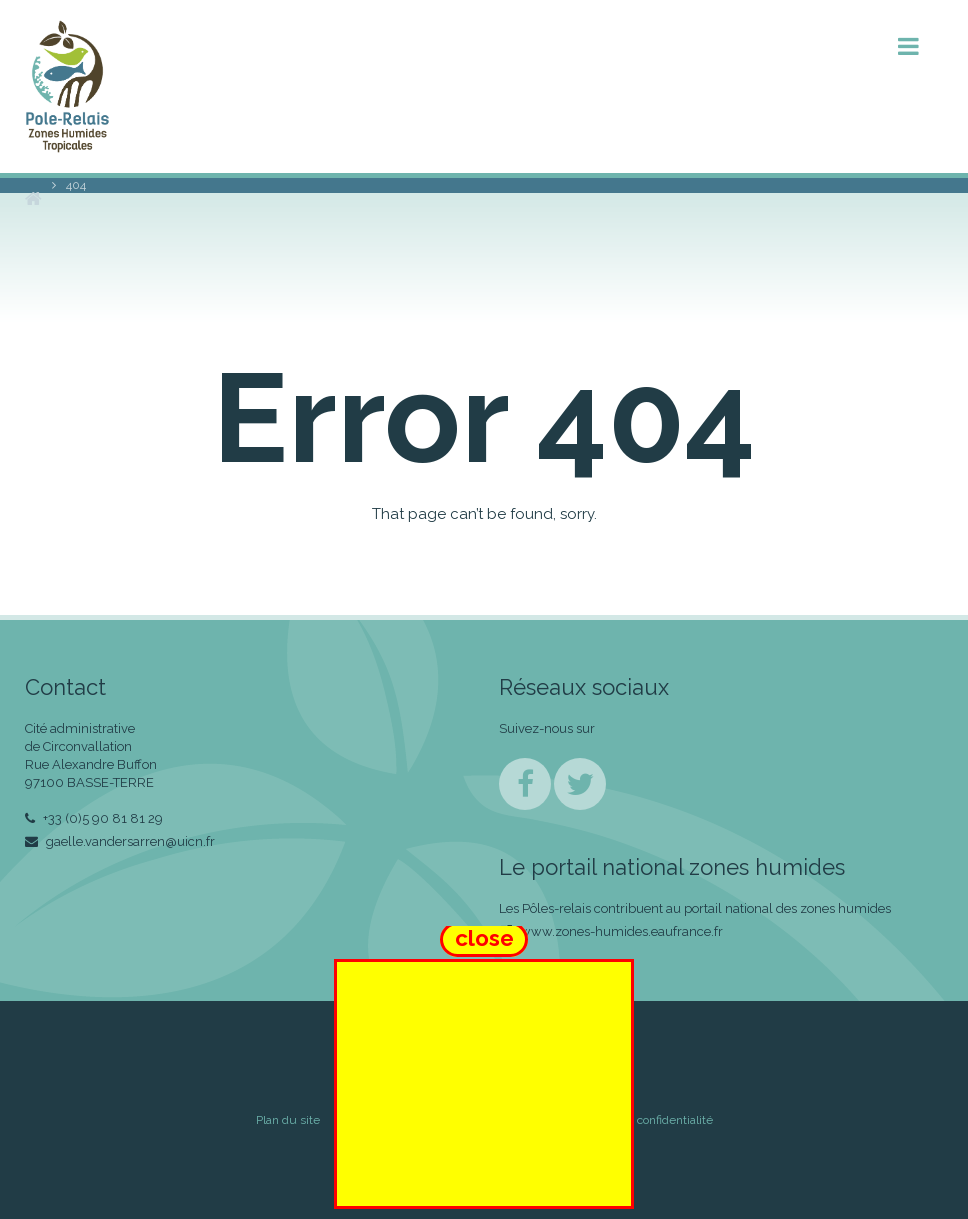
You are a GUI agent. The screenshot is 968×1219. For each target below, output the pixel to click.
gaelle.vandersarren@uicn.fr (120, 841)
